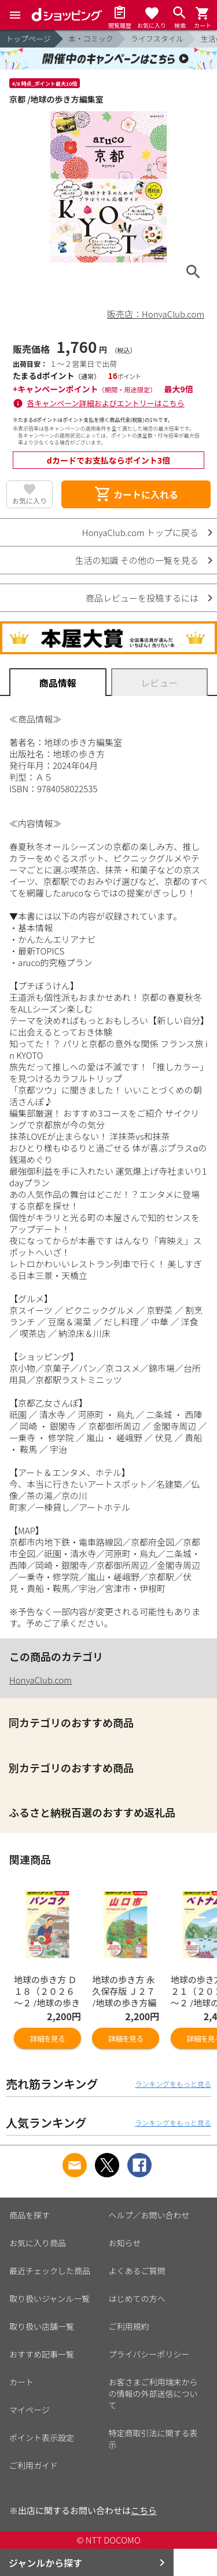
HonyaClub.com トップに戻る (140, 532)
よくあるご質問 (137, 2270)
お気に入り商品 (37, 2243)
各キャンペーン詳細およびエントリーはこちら (106, 403)
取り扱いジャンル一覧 (49, 2298)
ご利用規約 (129, 2326)
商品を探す (29, 2215)
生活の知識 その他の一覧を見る (136, 560)
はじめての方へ (137, 2298)
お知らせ (125, 2243)
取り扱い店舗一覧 (41, 2326)
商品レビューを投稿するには (142, 597)
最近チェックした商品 (49, 2270)
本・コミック (90, 38)
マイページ (29, 2409)
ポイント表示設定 (41, 2437)
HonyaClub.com (40, 1680)
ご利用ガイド (33, 2465)
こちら (144, 2510)
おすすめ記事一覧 (41, 2354)
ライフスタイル (157, 38)
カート (21, 2382)
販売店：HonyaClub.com (155, 314)
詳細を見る (47, 2038)
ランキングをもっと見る (173, 2084)
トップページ (28, 38)
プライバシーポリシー (149, 2354)
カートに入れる (136, 494)
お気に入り (29, 500)
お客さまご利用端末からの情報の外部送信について (153, 2393)
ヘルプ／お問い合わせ (149, 2215)
